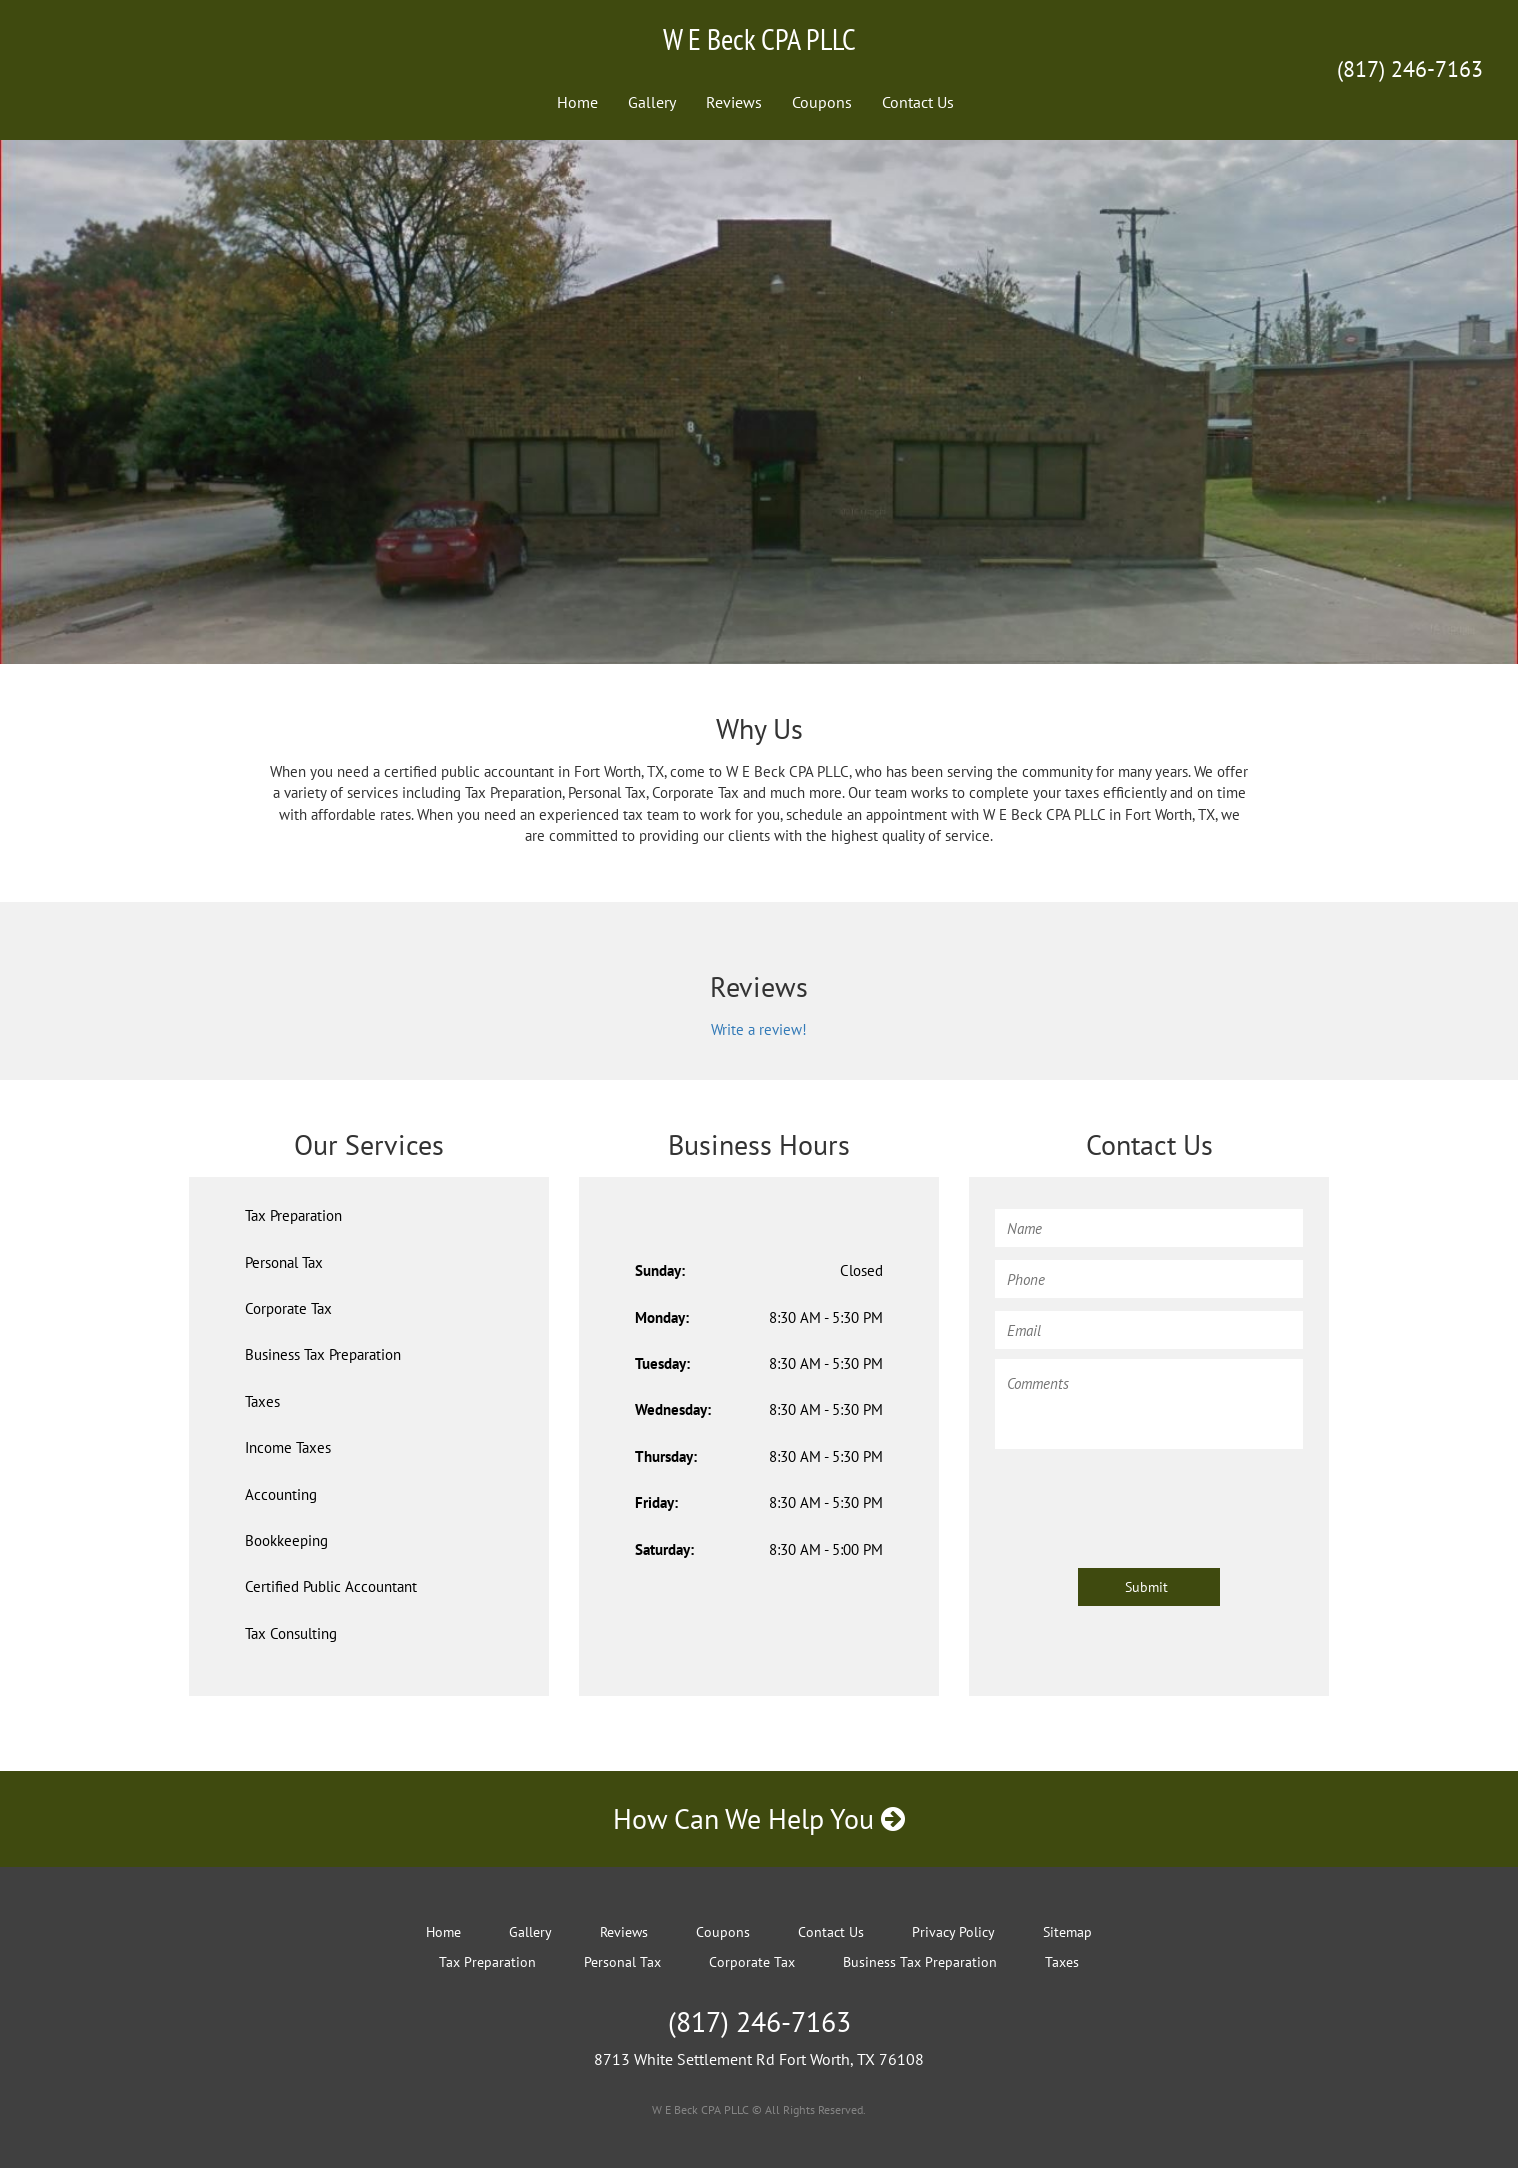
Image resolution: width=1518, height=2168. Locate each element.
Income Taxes (288, 1447)
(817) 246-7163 (1410, 69)
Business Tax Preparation (323, 1354)
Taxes (262, 1401)
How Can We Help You (759, 1818)
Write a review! (759, 1029)
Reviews (734, 102)
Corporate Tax (288, 1308)
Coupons (822, 102)
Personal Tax (284, 1262)
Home (577, 102)
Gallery (652, 102)
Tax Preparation (293, 1215)
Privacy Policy (953, 1932)
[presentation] (1147, 1499)
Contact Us (918, 102)
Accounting (281, 1494)
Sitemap (1067, 1932)
